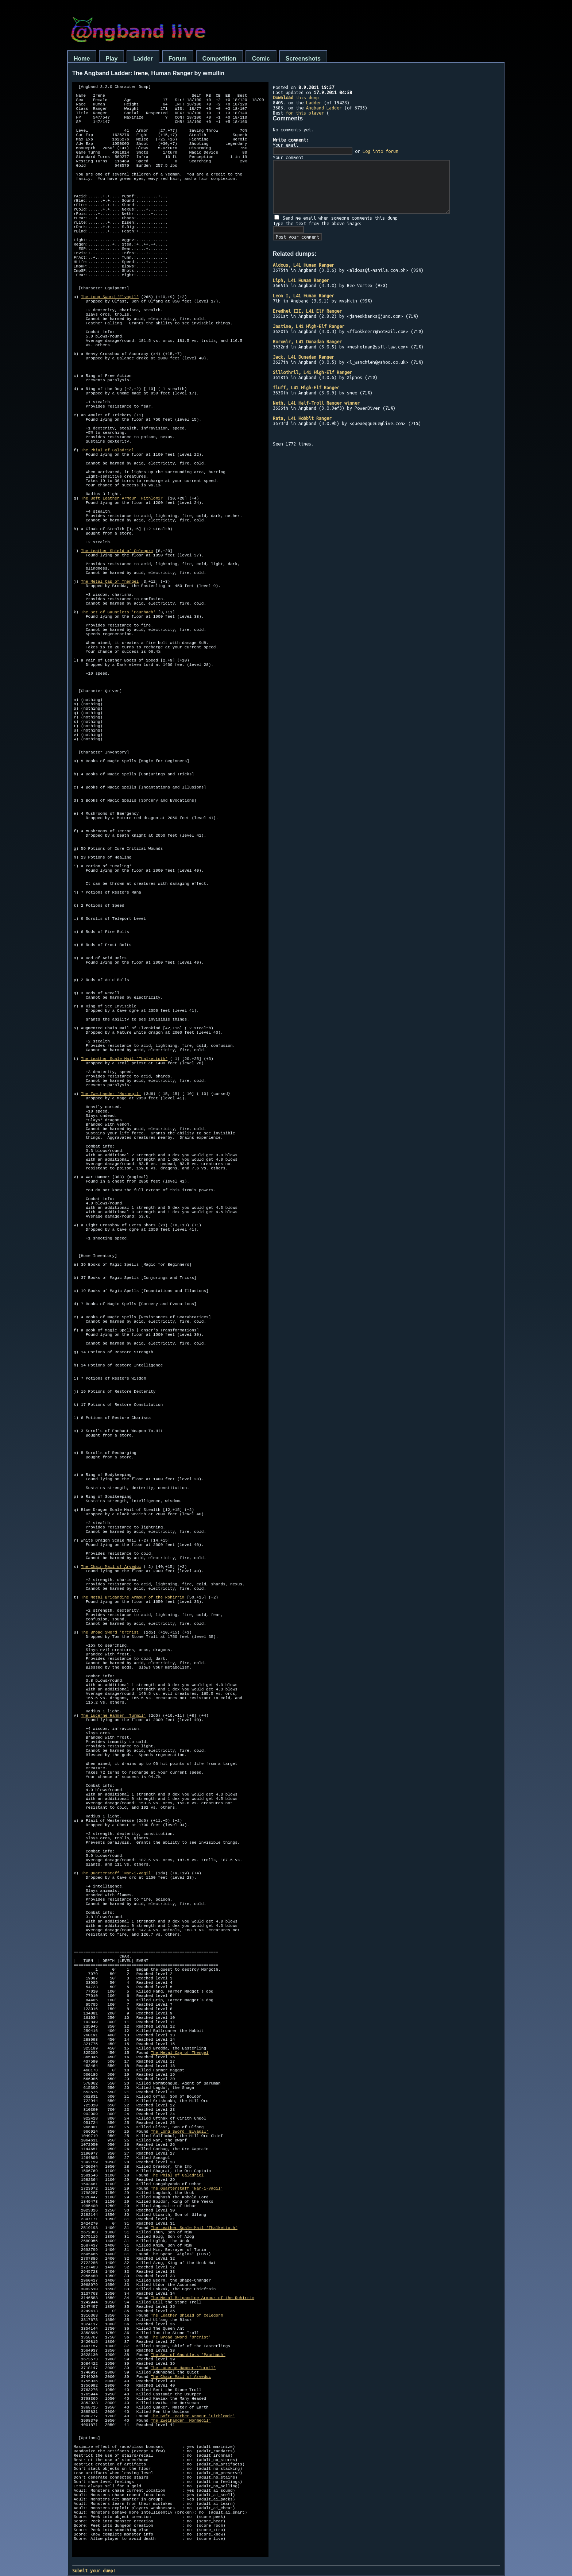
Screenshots (303, 58)
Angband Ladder (324, 107)
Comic (261, 58)
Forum (178, 58)
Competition (219, 58)
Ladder (142, 58)
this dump (296, 97)
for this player (305, 112)
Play (111, 58)
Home (82, 58)
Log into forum (380, 151)
